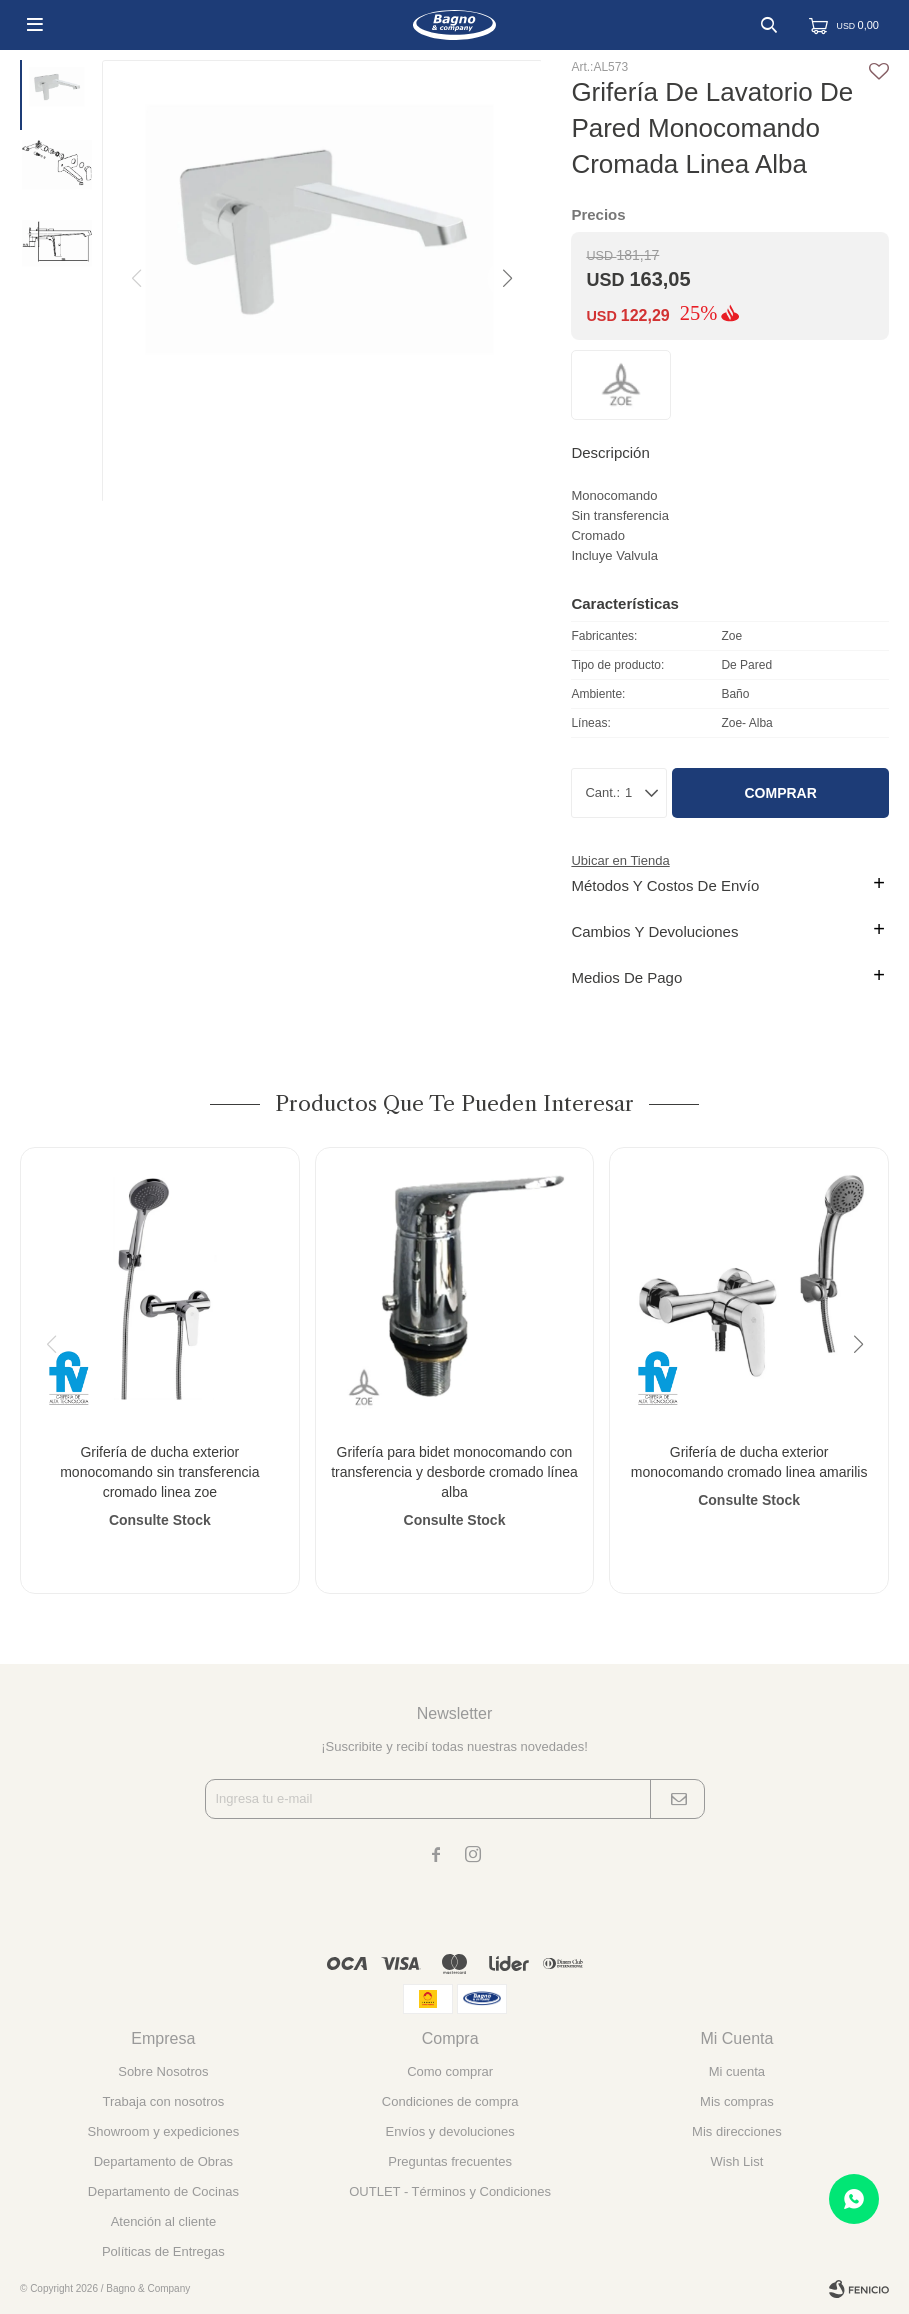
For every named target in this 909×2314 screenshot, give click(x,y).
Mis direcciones (737, 2131)
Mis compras (737, 2101)
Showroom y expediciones (164, 2131)
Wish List (737, 2161)
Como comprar (450, 2071)
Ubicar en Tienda (620, 860)
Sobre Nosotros (163, 2071)
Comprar (780, 793)
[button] (506, 279)
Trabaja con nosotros (164, 2101)
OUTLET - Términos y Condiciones (450, 2191)
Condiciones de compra (450, 2101)
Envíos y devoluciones (449, 2131)
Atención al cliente (164, 2221)
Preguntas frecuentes (450, 2161)
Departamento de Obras (163, 2161)
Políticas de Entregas (163, 2251)
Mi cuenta (737, 2071)
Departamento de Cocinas (163, 2191)
